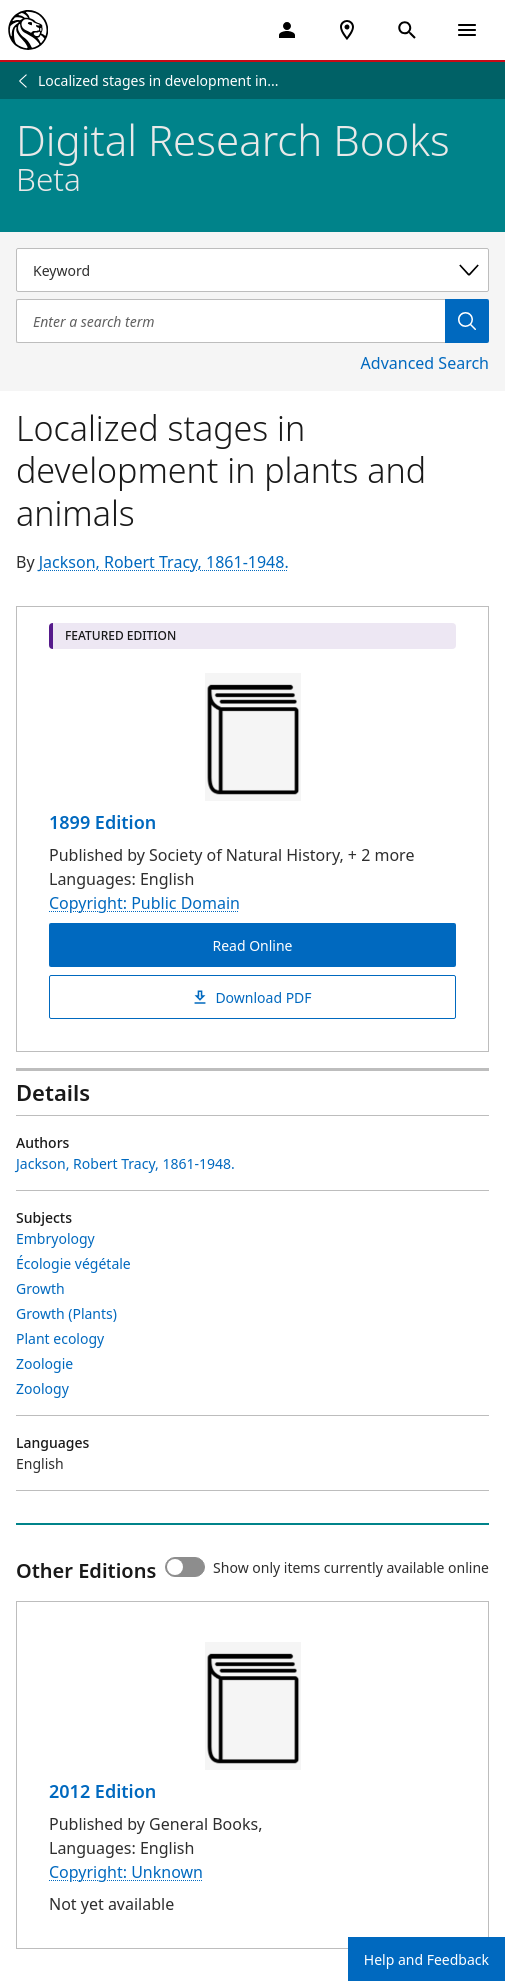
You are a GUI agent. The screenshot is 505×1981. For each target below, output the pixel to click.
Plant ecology (60, 1338)
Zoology (42, 1388)
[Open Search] (407, 30)
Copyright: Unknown (126, 1872)
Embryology (55, 1238)
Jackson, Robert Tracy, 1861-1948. (164, 562)
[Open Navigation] (467, 30)
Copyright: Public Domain (144, 903)
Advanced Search (425, 363)
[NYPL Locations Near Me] (347, 30)
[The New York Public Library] (28, 30)
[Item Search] (230, 321)
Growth (40, 1288)
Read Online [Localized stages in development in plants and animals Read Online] (252, 945)
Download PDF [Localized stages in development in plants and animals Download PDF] (252, 997)
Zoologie (44, 1363)
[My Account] (287, 30)
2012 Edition (102, 1791)
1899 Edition (102, 822)
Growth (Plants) (66, 1313)
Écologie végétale (73, 1263)
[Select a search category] (252, 270)
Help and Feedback (426, 1959)
